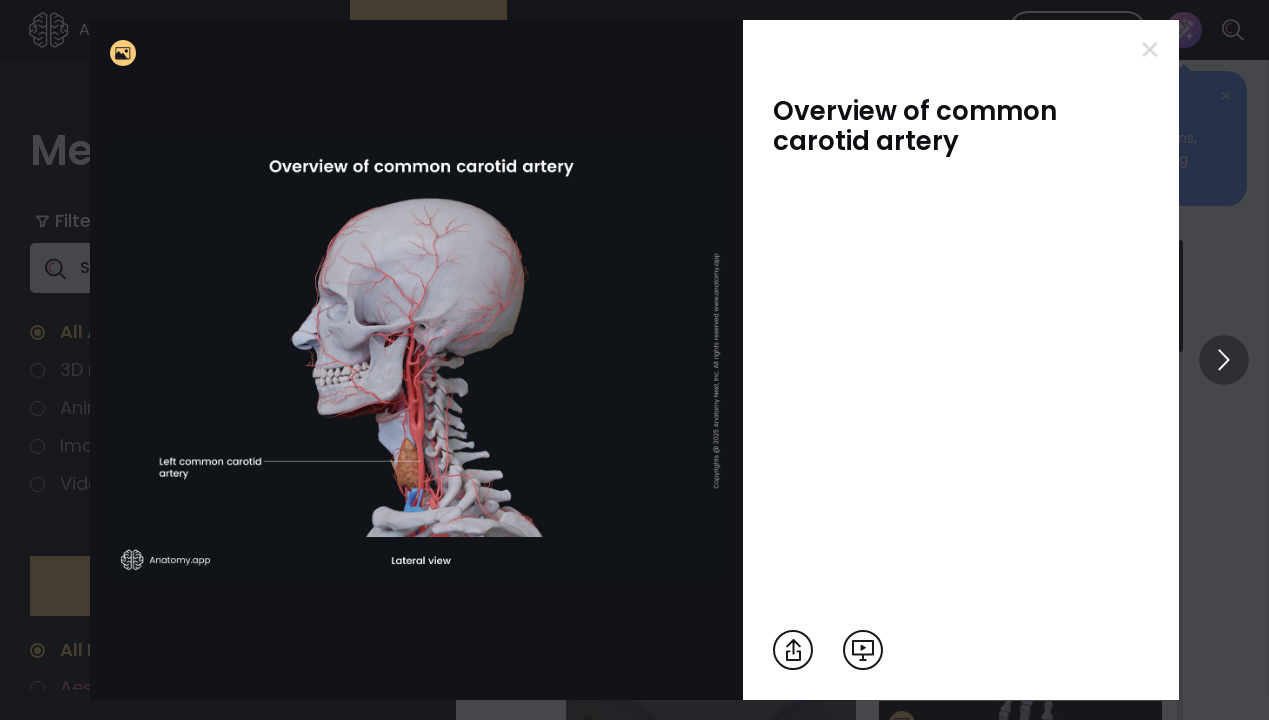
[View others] (1224, 360)
